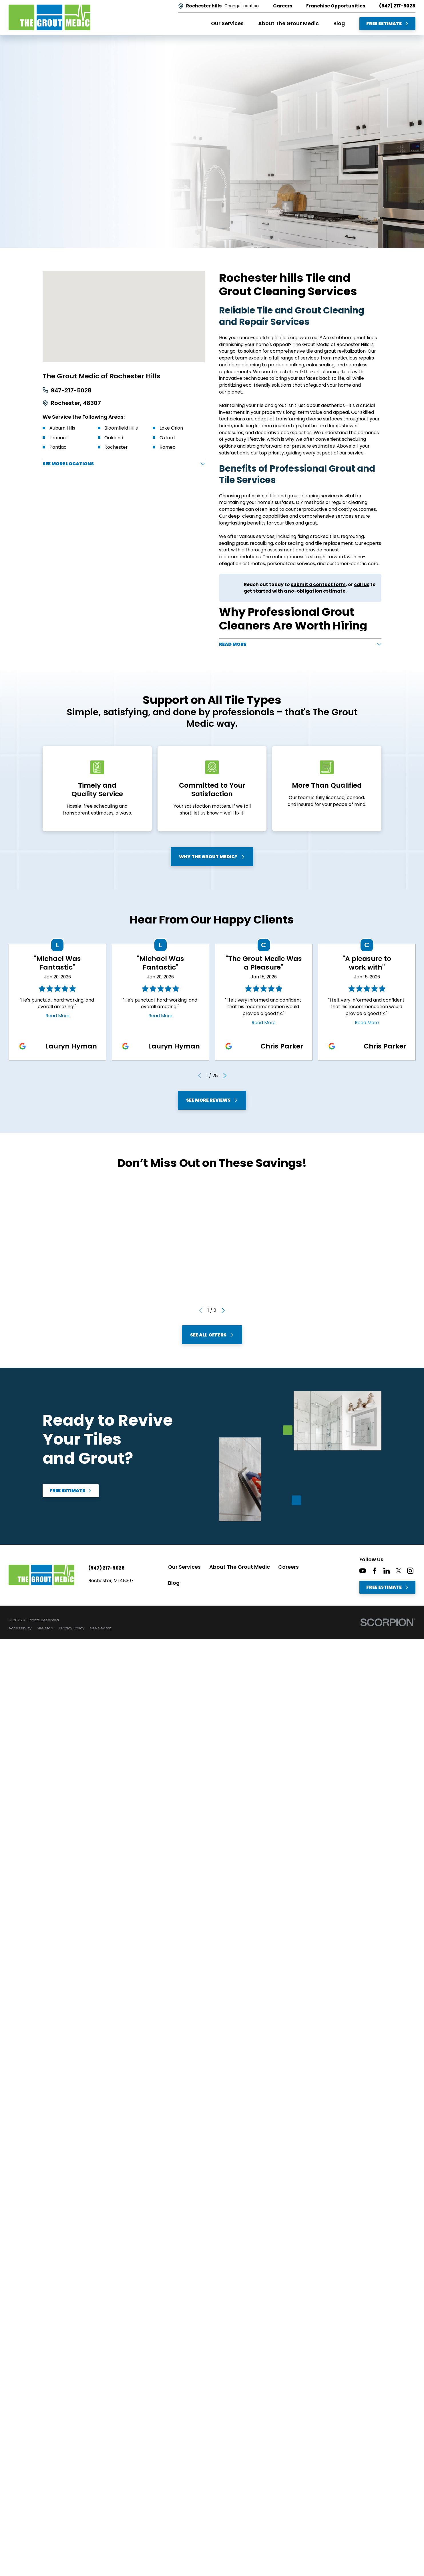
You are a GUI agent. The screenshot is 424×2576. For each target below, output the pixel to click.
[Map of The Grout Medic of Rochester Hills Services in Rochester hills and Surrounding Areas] (124, 316)
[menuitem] (20, 1631)
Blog (174, 1585)
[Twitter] (398, 1573)
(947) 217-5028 (397, 6)
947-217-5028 (71, 391)
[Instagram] (410, 1573)
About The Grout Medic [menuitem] (288, 23)
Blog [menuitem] (339, 23)
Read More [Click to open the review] (57, 1018)
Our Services (184, 1569)
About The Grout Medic (239, 1569)
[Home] (49, 17)
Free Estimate (387, 23)
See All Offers (212, 1337)
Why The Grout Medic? (212, 859)
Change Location (241, 6)
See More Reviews (212, 1102)
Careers (288, 1569)
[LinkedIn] (386, 1573)
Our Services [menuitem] (227, 23)
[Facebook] (374, 1573)
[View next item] (224, 1078)
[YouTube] (362, 1573)
